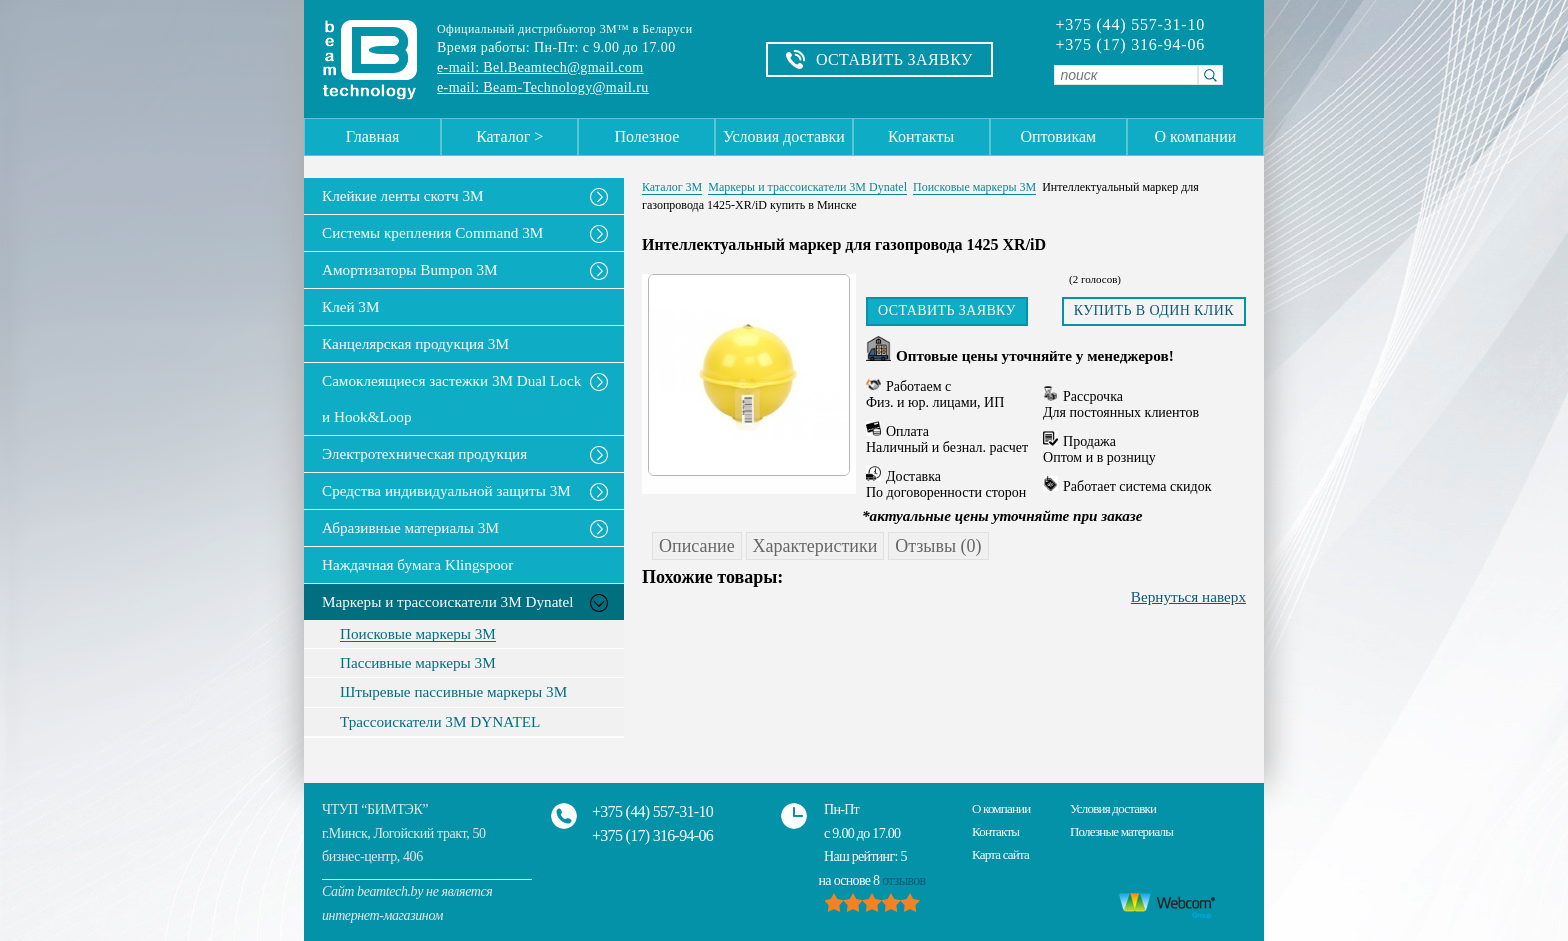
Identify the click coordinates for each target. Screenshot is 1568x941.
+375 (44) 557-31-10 (1130, 25)
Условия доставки (784, 136)
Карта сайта (1000, 854)
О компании (1196, 136)
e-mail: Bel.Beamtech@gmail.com (540, 67)
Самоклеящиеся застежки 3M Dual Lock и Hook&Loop (451, 398)
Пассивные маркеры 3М (418, 663)
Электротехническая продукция (424, 453)
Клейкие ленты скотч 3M (403, 195)
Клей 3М (350, 306)
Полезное (646, 136)
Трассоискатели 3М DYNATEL (440, 722)
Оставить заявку (947, 310)
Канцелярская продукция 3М (415, 343)
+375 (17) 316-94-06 (1130, 45)
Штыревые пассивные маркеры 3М (453, 692)
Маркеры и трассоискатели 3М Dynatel (448, 601)
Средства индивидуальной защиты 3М (446, 490)
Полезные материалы (1121, 831)
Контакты (921, 136)
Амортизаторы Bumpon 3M (410, 269)
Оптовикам (1058, 136)
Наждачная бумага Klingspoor (417, 564)
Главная (373, 136)
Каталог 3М (672, 187)
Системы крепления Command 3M (432, 232)
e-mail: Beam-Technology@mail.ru (543, 87)
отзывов (903, 880)
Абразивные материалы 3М (410, 527)
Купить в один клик (1154, 310)
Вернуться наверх (1188, 596)
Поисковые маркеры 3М (418, 634)
